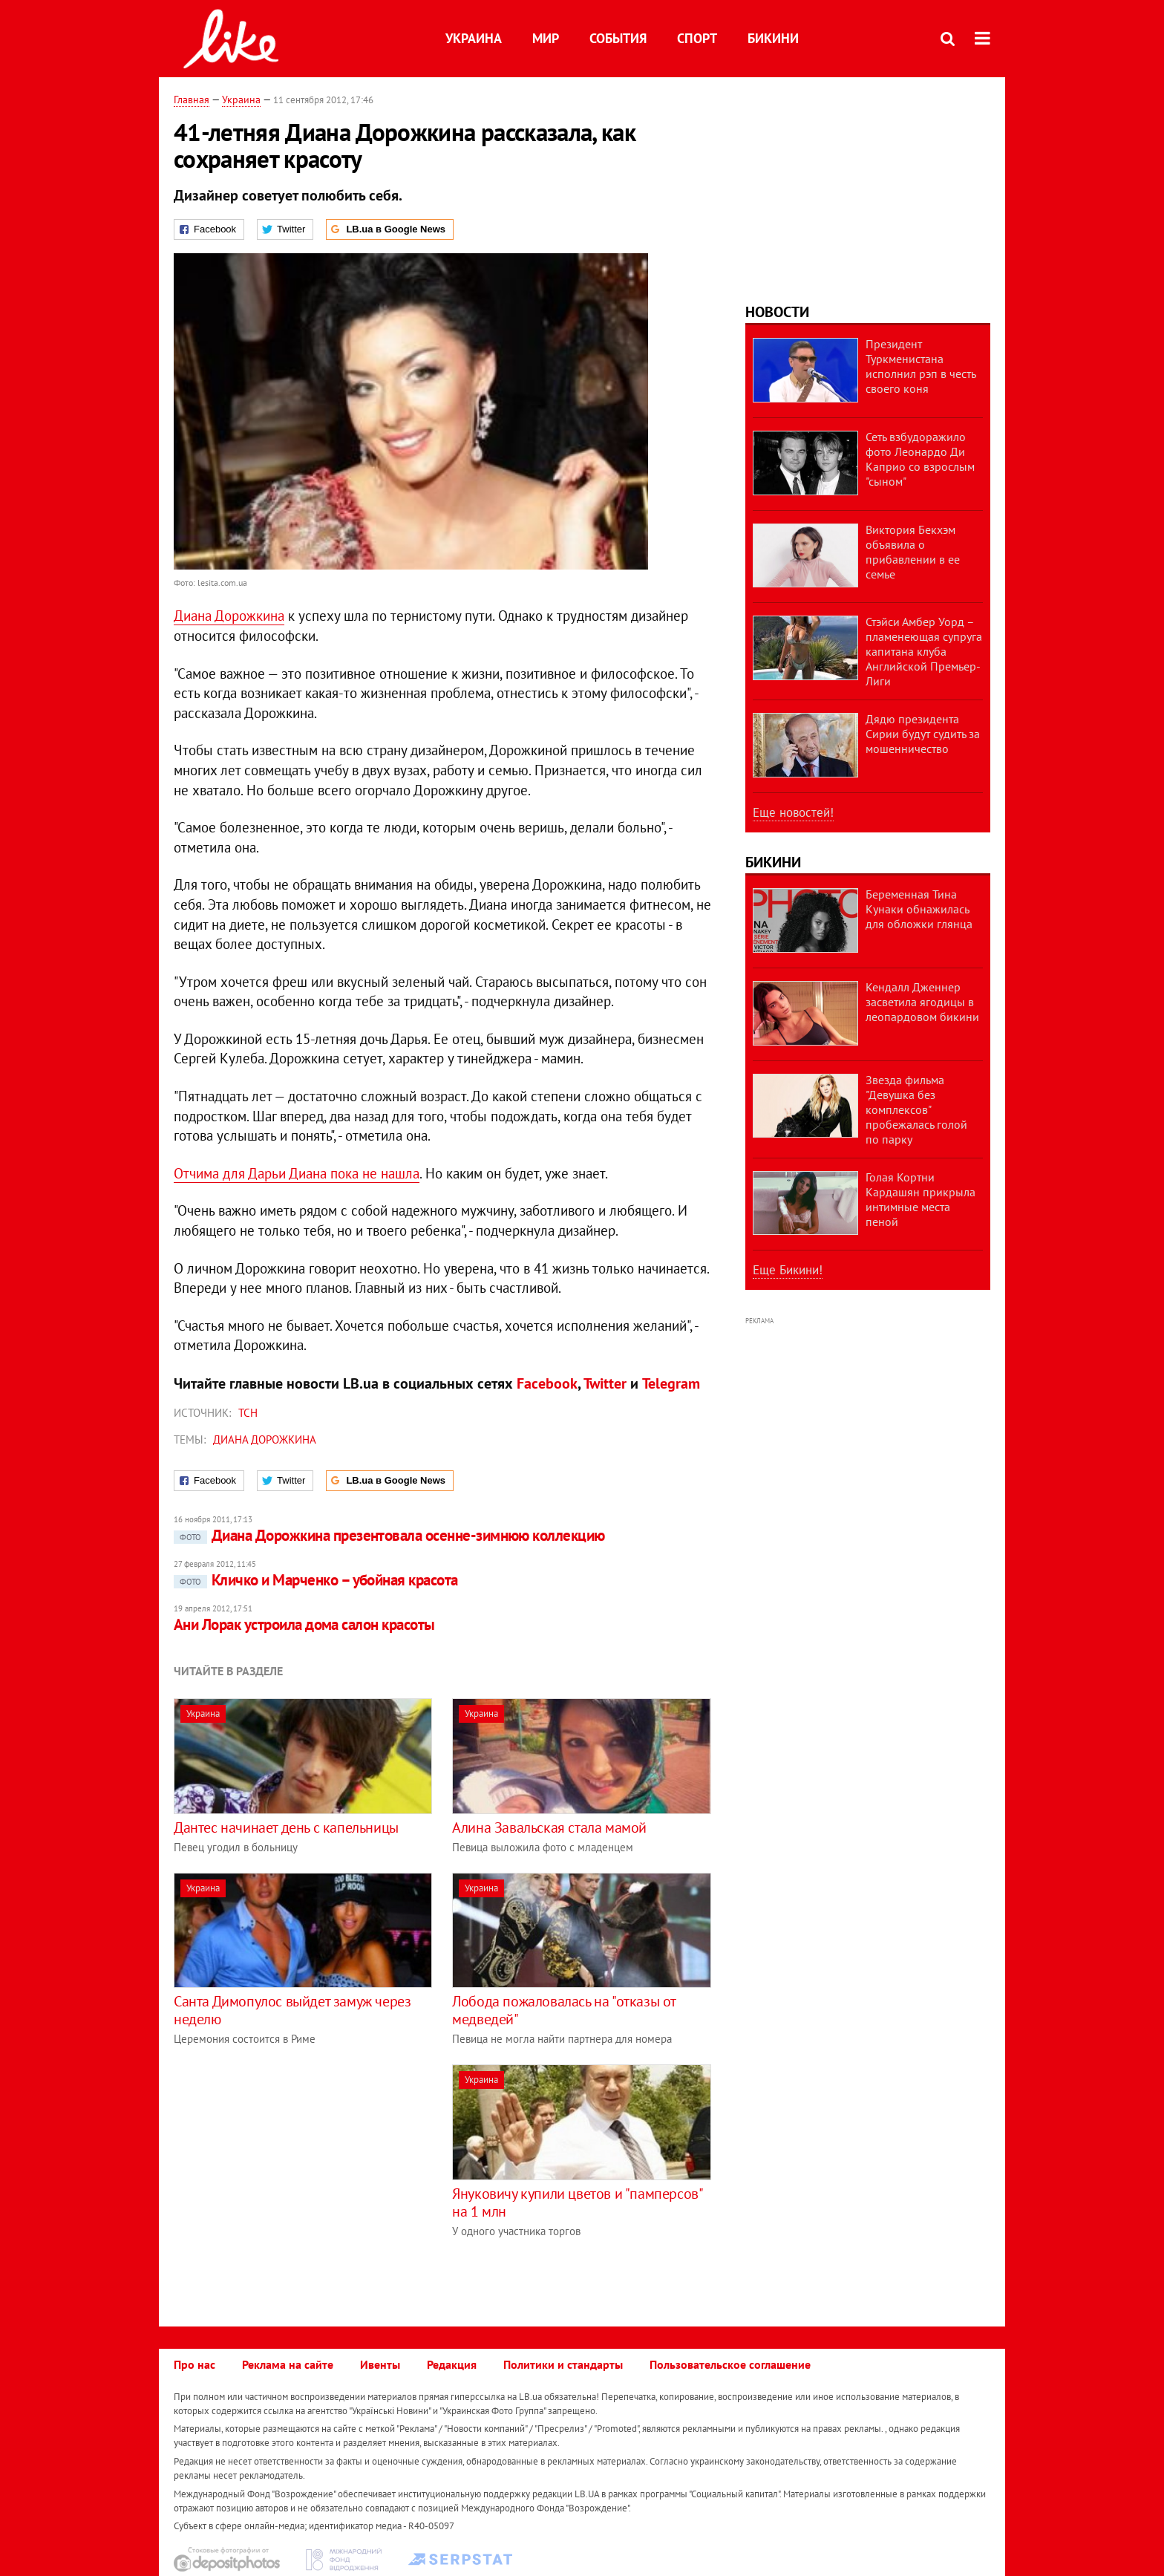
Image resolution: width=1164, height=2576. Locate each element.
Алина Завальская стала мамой (549, 1827)
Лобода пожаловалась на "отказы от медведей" (564, 2010)
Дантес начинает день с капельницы (286, 1827)
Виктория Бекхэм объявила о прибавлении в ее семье (913, 551)
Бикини (773, 38)
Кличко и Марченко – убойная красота (316, 1580)
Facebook (547, 1383)
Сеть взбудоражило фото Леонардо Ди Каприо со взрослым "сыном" (920, 459)
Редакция (452, 2364)
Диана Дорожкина (229, 616)
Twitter (605, 1383)
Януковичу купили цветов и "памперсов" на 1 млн (577, 2202)
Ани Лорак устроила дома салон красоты (304, 1624)
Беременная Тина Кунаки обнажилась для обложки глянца (919, 909)
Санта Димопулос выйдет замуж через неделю (292, 2010)
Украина (473, 38)
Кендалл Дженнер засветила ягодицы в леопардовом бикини (922, 1001)
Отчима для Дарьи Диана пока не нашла (296, 1173)
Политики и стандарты (563, 2364)
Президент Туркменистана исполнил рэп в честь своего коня (920, 366)
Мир (545, 38)
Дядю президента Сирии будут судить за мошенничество (923, 733)
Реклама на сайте (287, 2364)
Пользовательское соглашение (730, 2364)
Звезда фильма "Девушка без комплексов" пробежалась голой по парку (916, 1109)
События (618, 38)
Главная (191, 99)
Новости (777, 312)
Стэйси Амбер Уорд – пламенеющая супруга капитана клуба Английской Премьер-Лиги (924, 651)
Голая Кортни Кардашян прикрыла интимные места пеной (920, 1199)
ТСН (248, 1413)
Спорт (697, 38)
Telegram (671, 1383)
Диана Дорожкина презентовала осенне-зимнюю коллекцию (389, 1535)
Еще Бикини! (788, 1270)
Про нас (194, 2364)
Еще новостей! (793, 812)
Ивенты (380, 2364)
